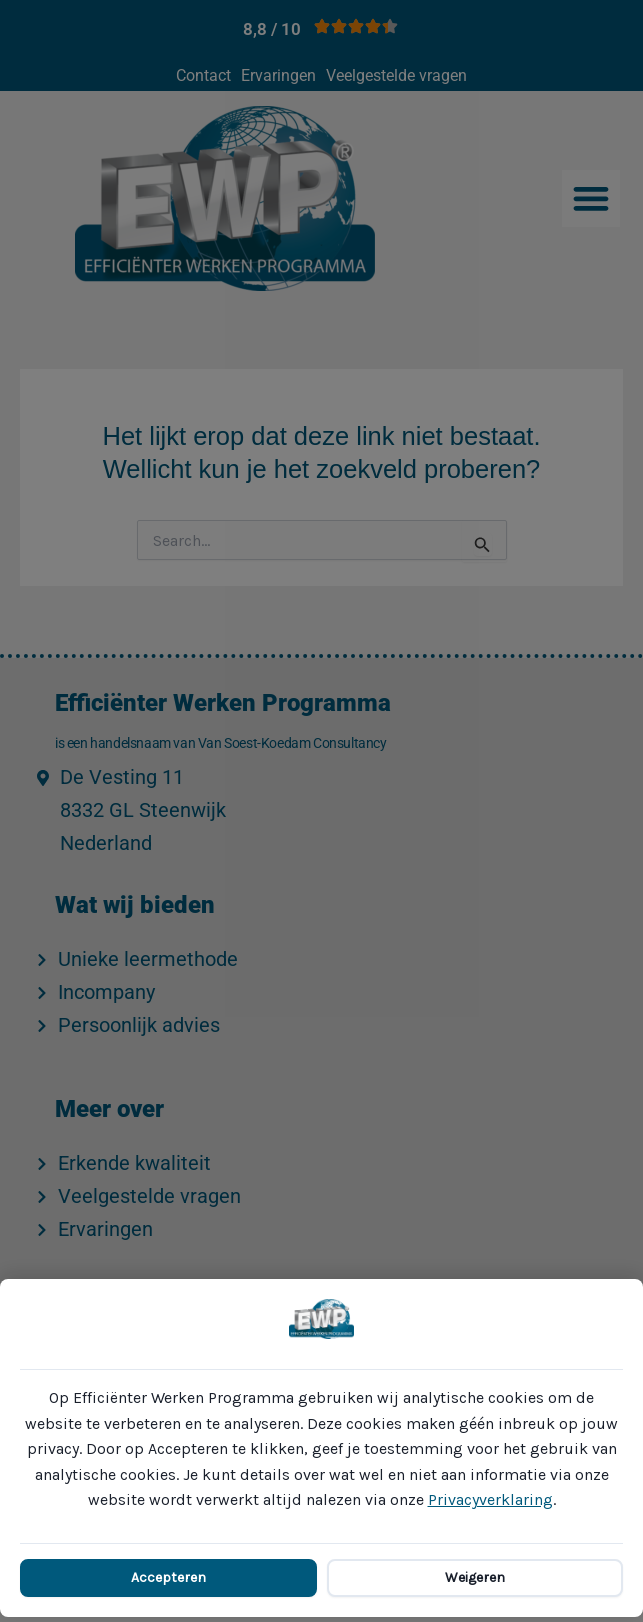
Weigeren (475, 1577)
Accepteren (168, 1577)
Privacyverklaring (490, 1499)
